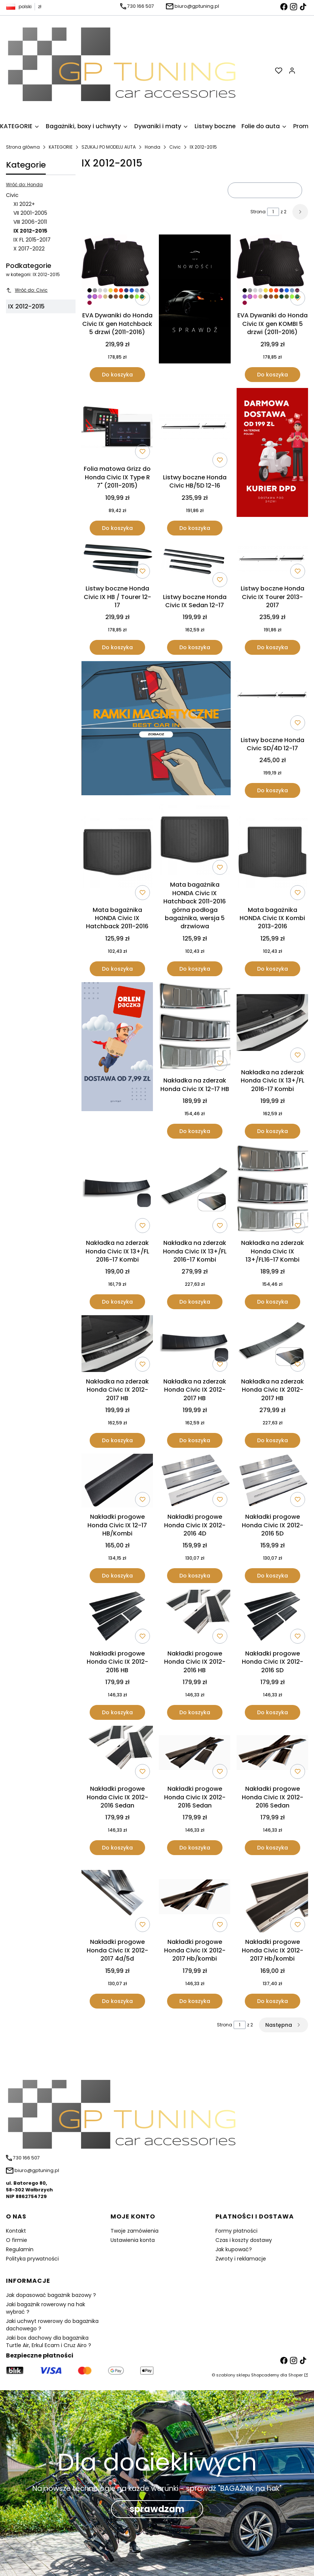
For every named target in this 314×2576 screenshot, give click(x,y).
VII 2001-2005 (30, 213)
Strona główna (23, 147)
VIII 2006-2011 (30, 222)
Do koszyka (117, 374)
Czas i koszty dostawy (243, 2240)
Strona (258, 211)
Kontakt (16, 2230)
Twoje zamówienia (134, 2230)
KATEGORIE (61, 147)
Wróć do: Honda (24, 184)
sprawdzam (157, 2509)
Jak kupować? (233, 2249)
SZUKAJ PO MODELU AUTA (108, 147)
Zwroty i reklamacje (240, 2258)
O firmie (16, 2240)
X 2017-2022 (29, 248)
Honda (152, 147)
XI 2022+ (24, 204)
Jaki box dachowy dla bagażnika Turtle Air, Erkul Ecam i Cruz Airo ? (48, 2341)
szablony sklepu (233, 2375)
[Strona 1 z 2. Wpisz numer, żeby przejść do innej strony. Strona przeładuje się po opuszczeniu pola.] (273, 212)
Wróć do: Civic (27, 290)
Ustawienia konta (132, 2240)
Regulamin (19, 2249)
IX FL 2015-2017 (32, 239)
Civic (175, 147)
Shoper (295, 2375)
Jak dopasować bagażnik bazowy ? (51, 2295)
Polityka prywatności (32, 2258)
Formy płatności (236, 2230)
